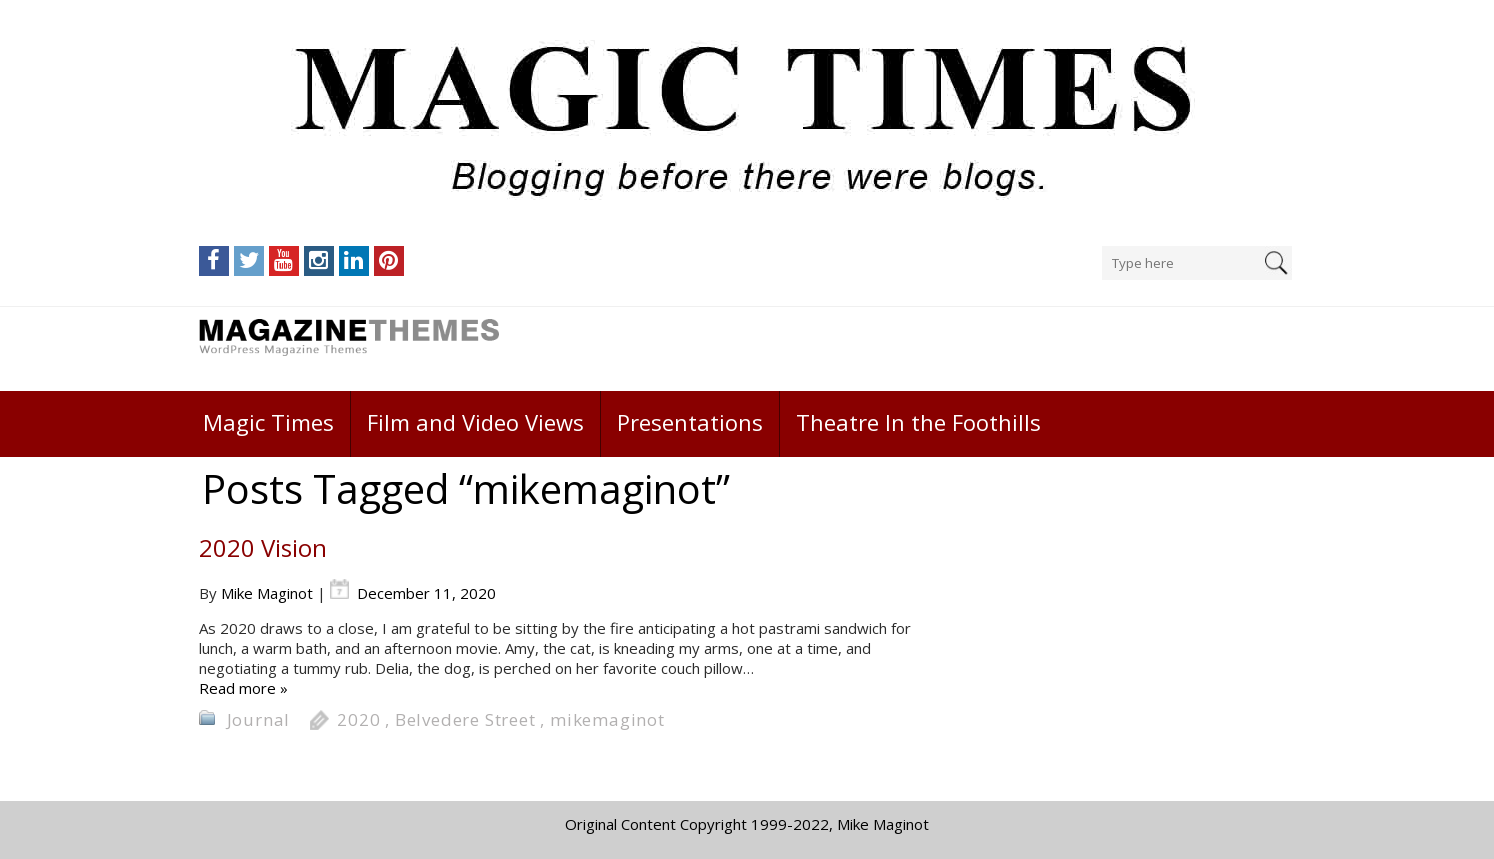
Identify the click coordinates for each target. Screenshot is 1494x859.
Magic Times (268, 422)
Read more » (243, 688)
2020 (358, 719)
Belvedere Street (465, 719)
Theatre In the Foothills (918, 422)
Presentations (690, 422)
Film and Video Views (475, 422)
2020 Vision (263, 547)
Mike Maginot (267, 593)
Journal (259, 719)
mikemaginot (607, 719)
